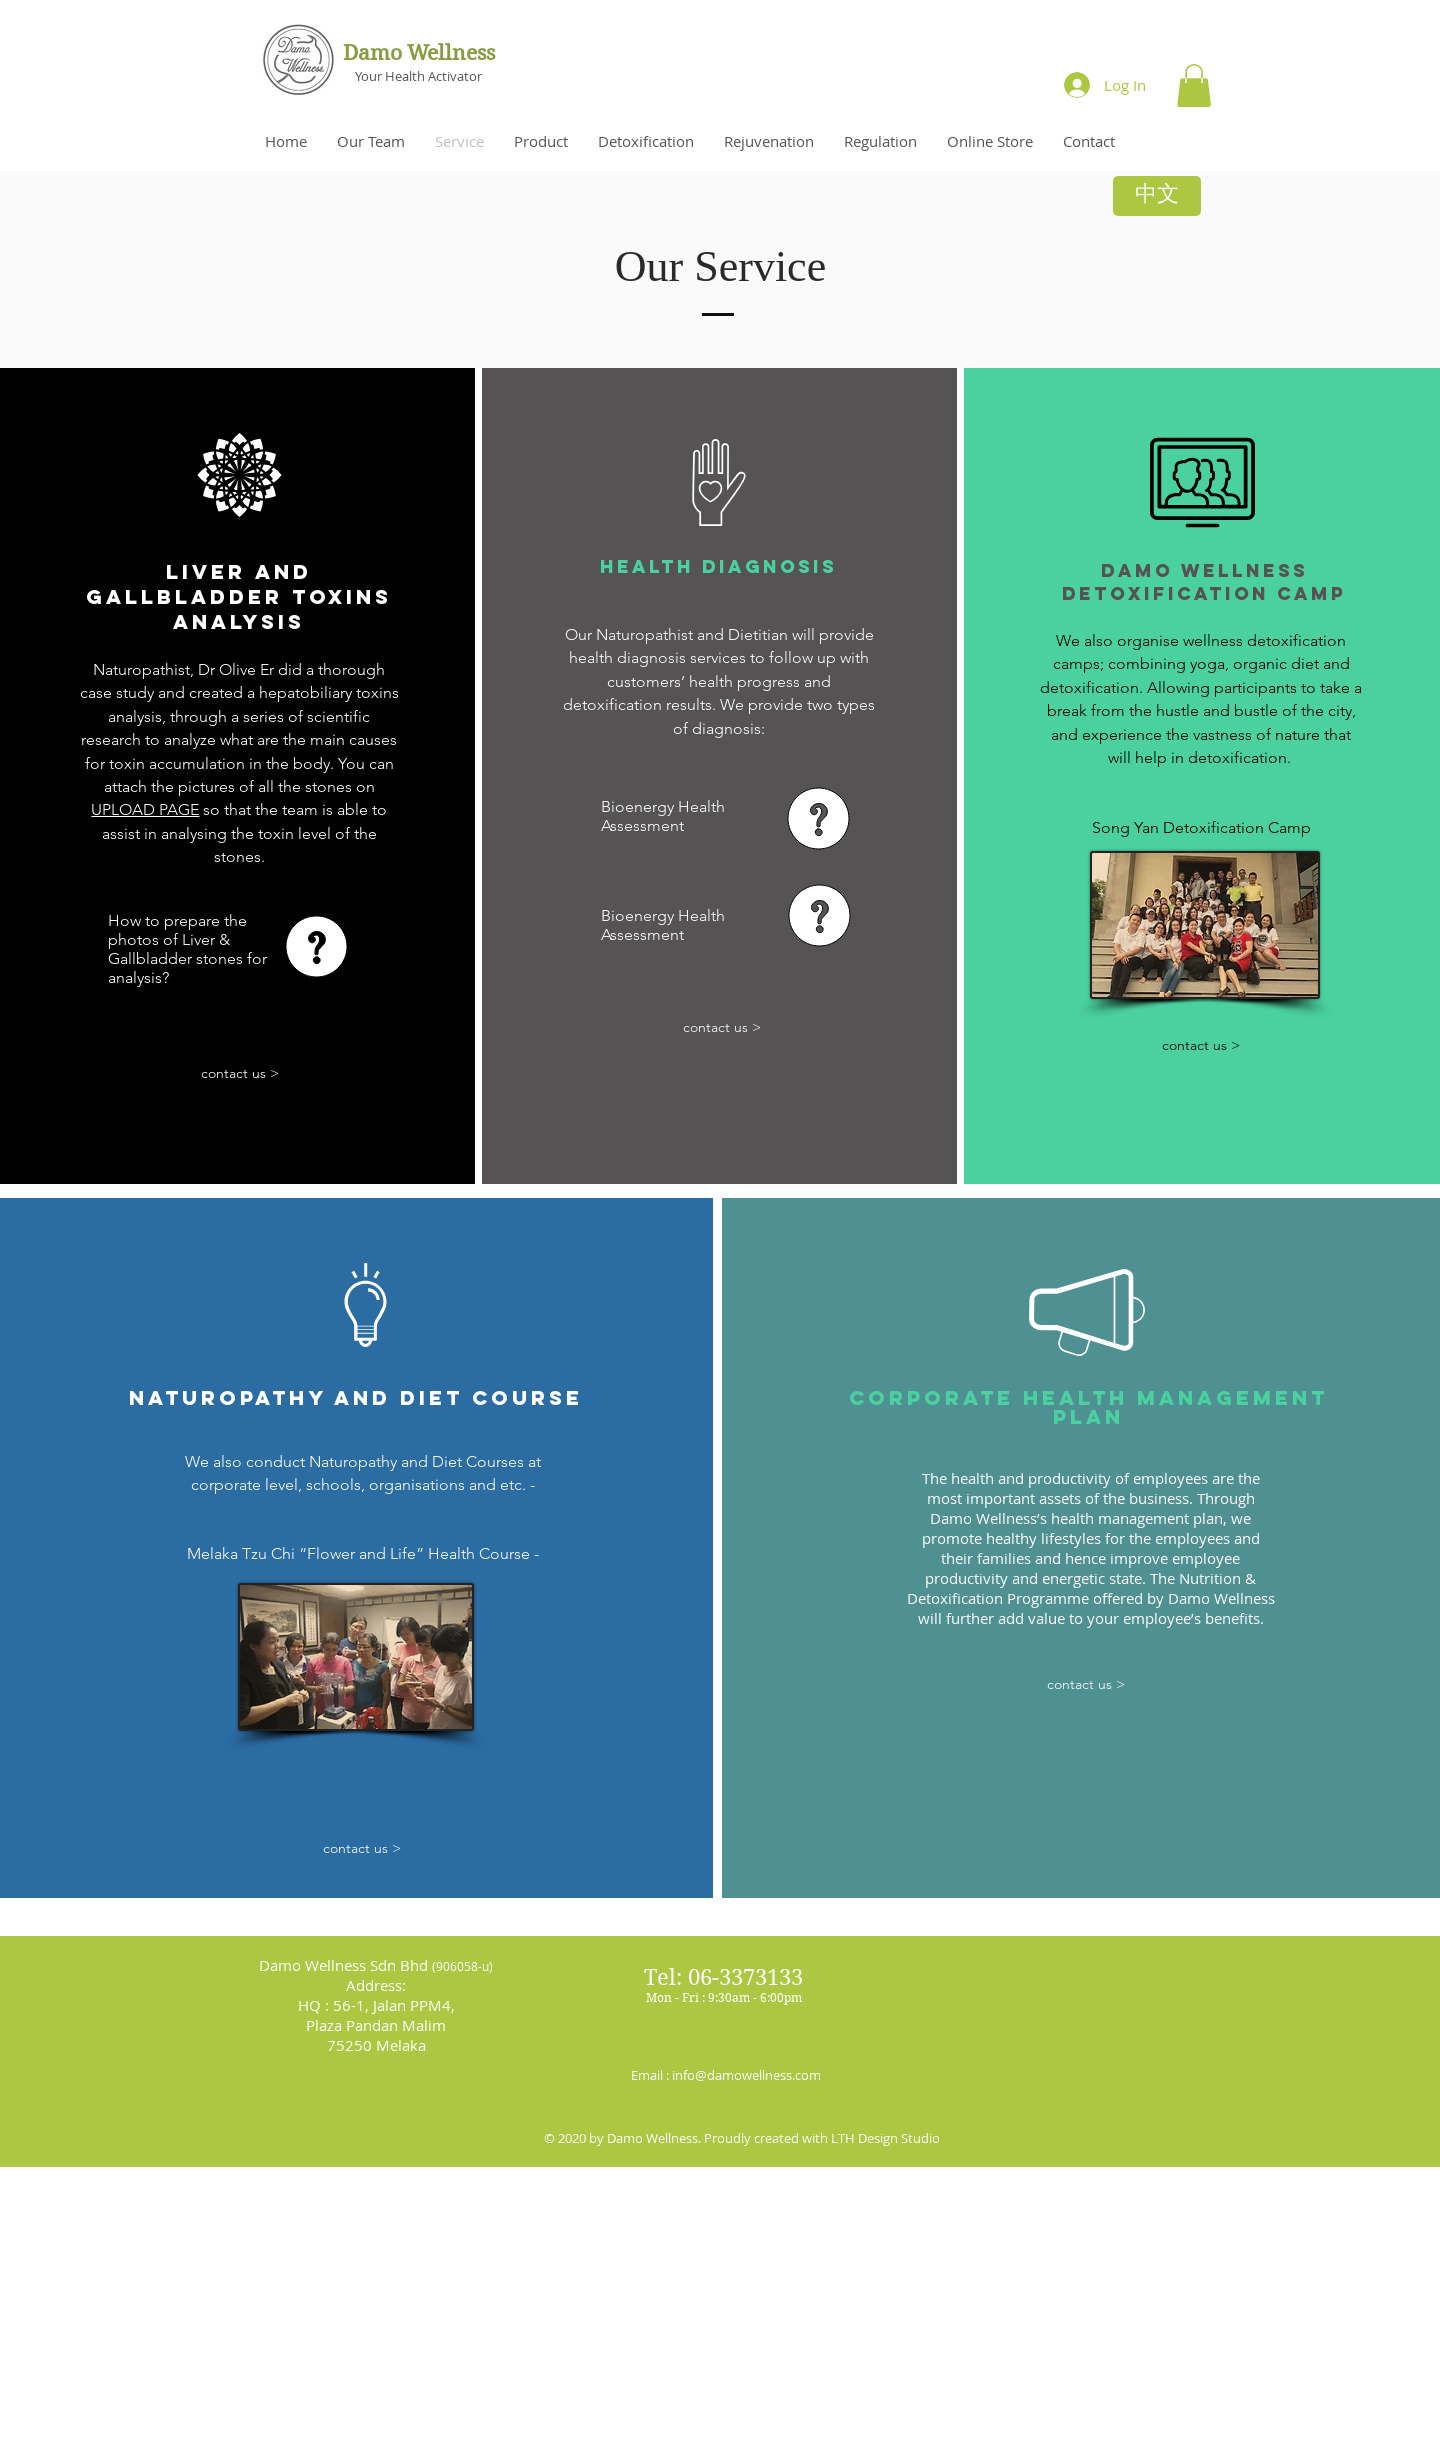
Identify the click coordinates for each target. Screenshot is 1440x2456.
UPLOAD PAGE (145, 809)
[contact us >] (240, 1073)
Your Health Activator (418, 76)
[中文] (1157, 196)
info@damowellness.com (746, 2075)
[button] (1194, 85)
